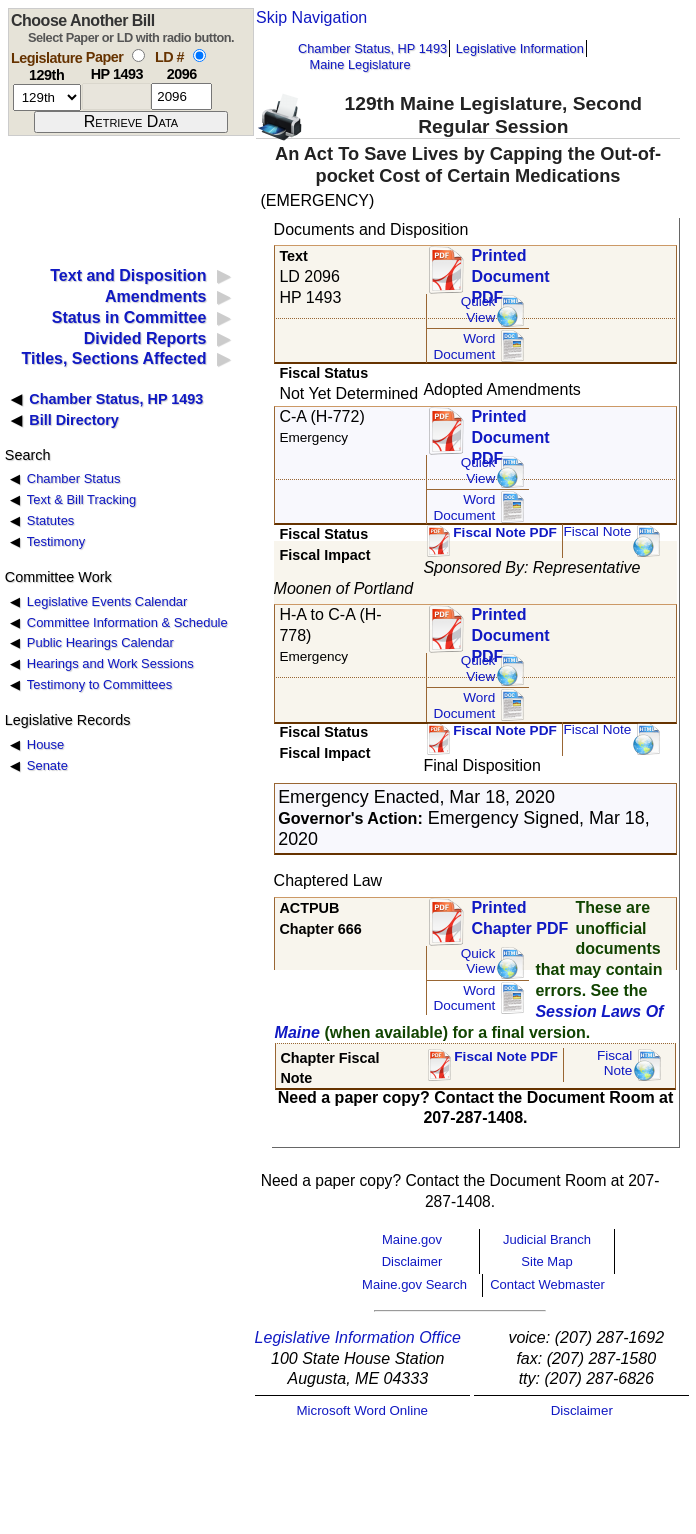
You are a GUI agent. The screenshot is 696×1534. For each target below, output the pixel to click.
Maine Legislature (359, 64)
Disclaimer (412, 1261)
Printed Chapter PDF (519, 918)
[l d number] (181, 96)
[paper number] (116, 96)
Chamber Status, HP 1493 (372, 48)
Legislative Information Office (358, 1337)
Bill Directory (74, 420)
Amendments (155, 296)
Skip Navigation (311, 17)
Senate (47, 765)
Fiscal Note (597, 531)
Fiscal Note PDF (505, 532)
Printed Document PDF (510, 270)
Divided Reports (145, 338)
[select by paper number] (138, 55)
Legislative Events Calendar (107, 601)
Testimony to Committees (99, 684)
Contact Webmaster (547, 1284)
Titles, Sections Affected (113, 358)
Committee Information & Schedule (127, 622)
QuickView (478, 309)
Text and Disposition (128, 275)
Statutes (51, 520)
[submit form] (131, 122)
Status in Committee (129, 317)
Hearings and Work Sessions (110, 663)
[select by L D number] (199, 55)
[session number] (47, 97)
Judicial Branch (547, 1239)
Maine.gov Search (414, 1284)
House (45, 744)
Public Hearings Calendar (100, 642)
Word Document (464, 346)
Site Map (546, 1261)
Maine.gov (412, 1239)
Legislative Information (520, 48)
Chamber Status (74, 478)
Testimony (56, 541)
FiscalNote (615, 1063)
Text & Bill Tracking (81, 499)
